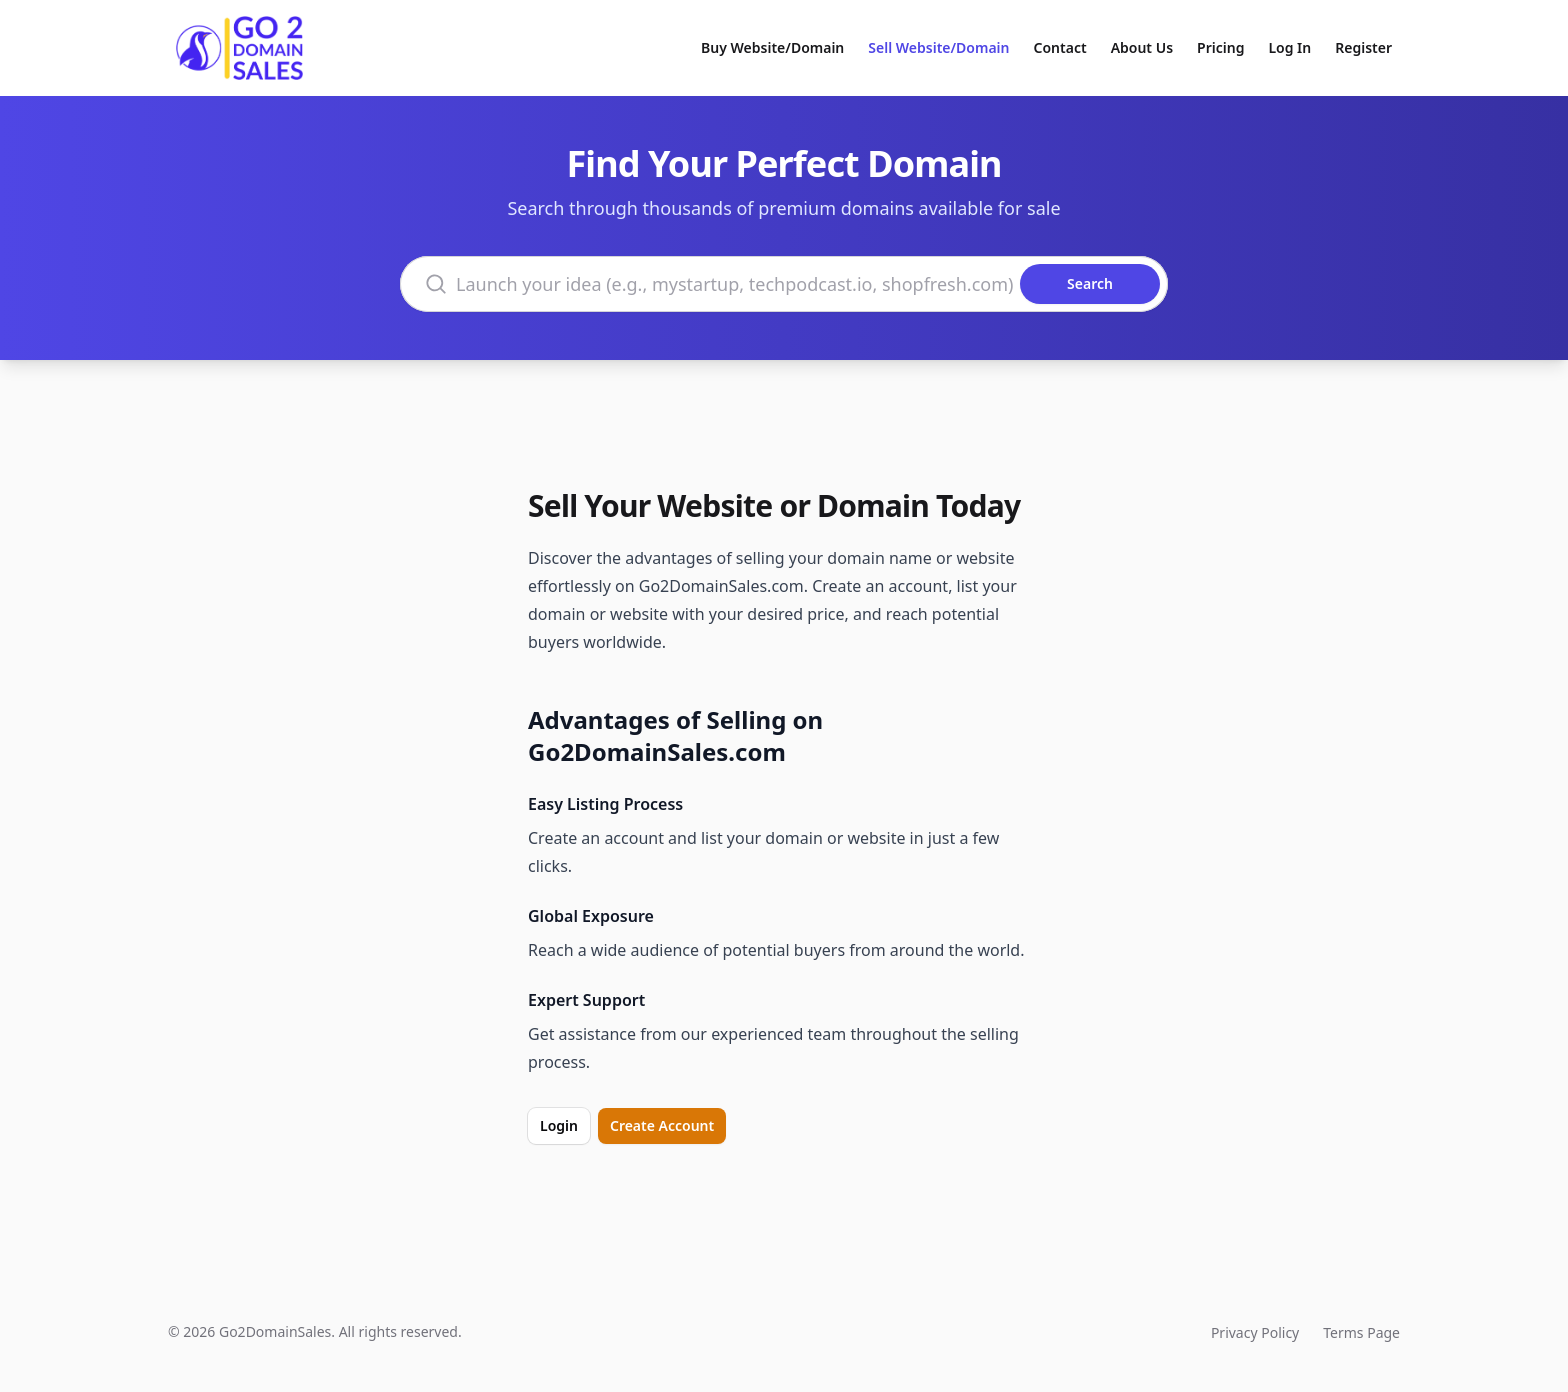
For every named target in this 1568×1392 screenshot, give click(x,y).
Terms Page (1361, 1332)
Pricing (1220, 47)
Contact (1060, 47)
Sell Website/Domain (938, 47)
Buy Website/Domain (772, 47)
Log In (1289, 47)
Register (1363, 47)
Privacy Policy (1255, 1332)
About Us (1142, 47)
